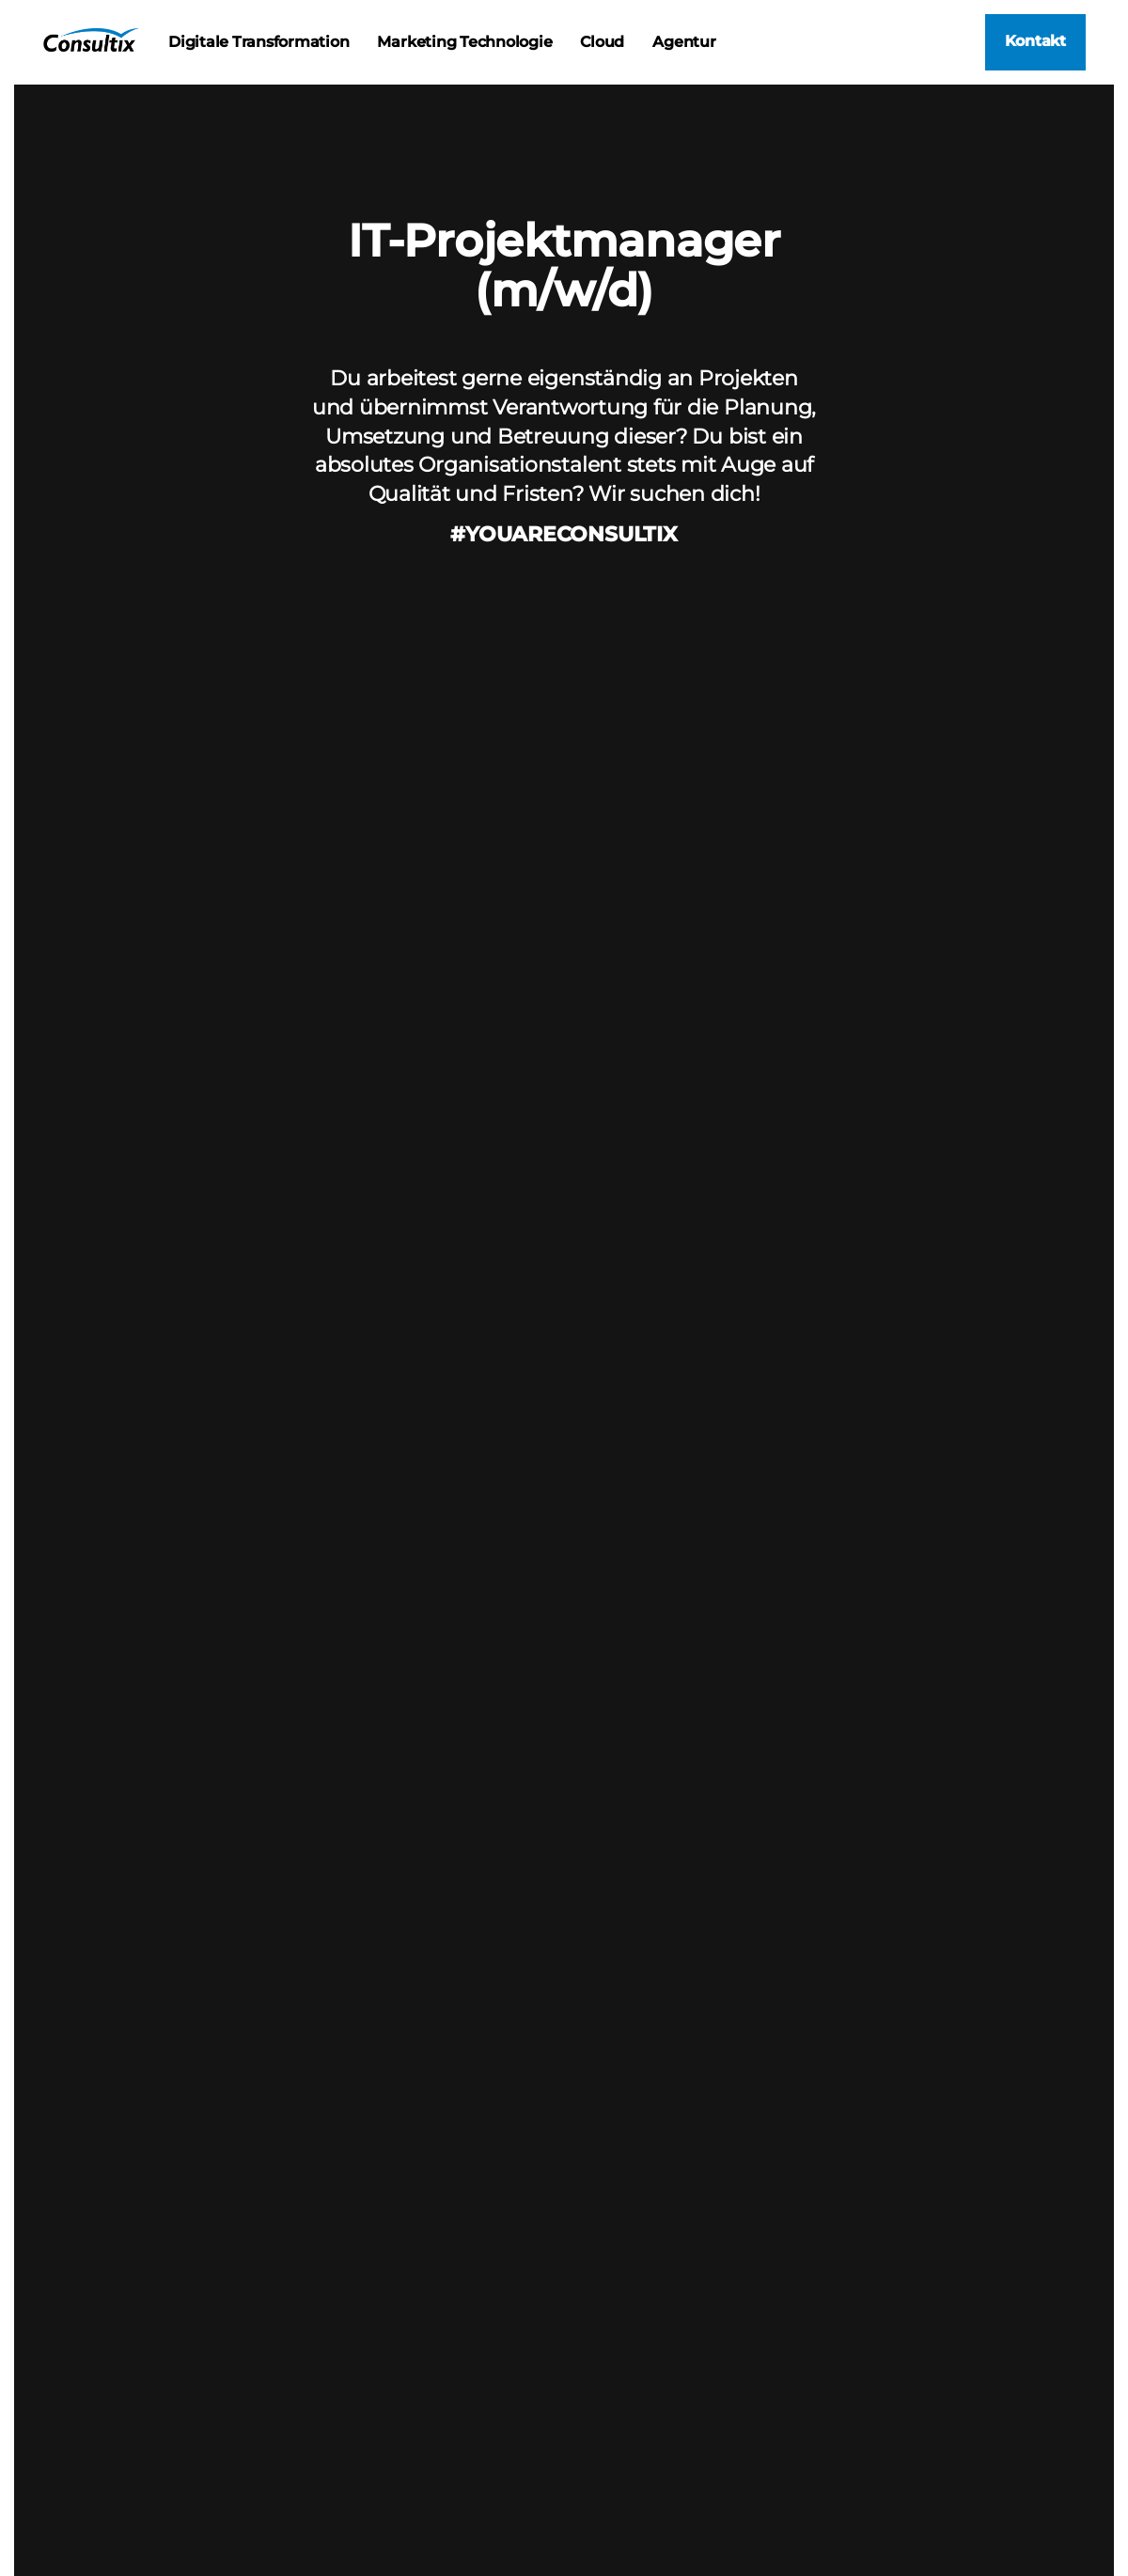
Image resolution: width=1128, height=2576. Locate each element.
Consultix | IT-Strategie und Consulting (91, 40)
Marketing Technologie (464, 42)
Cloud (602, 42)
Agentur (683, 42)
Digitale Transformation (258, 42)
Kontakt (1035, 41)
